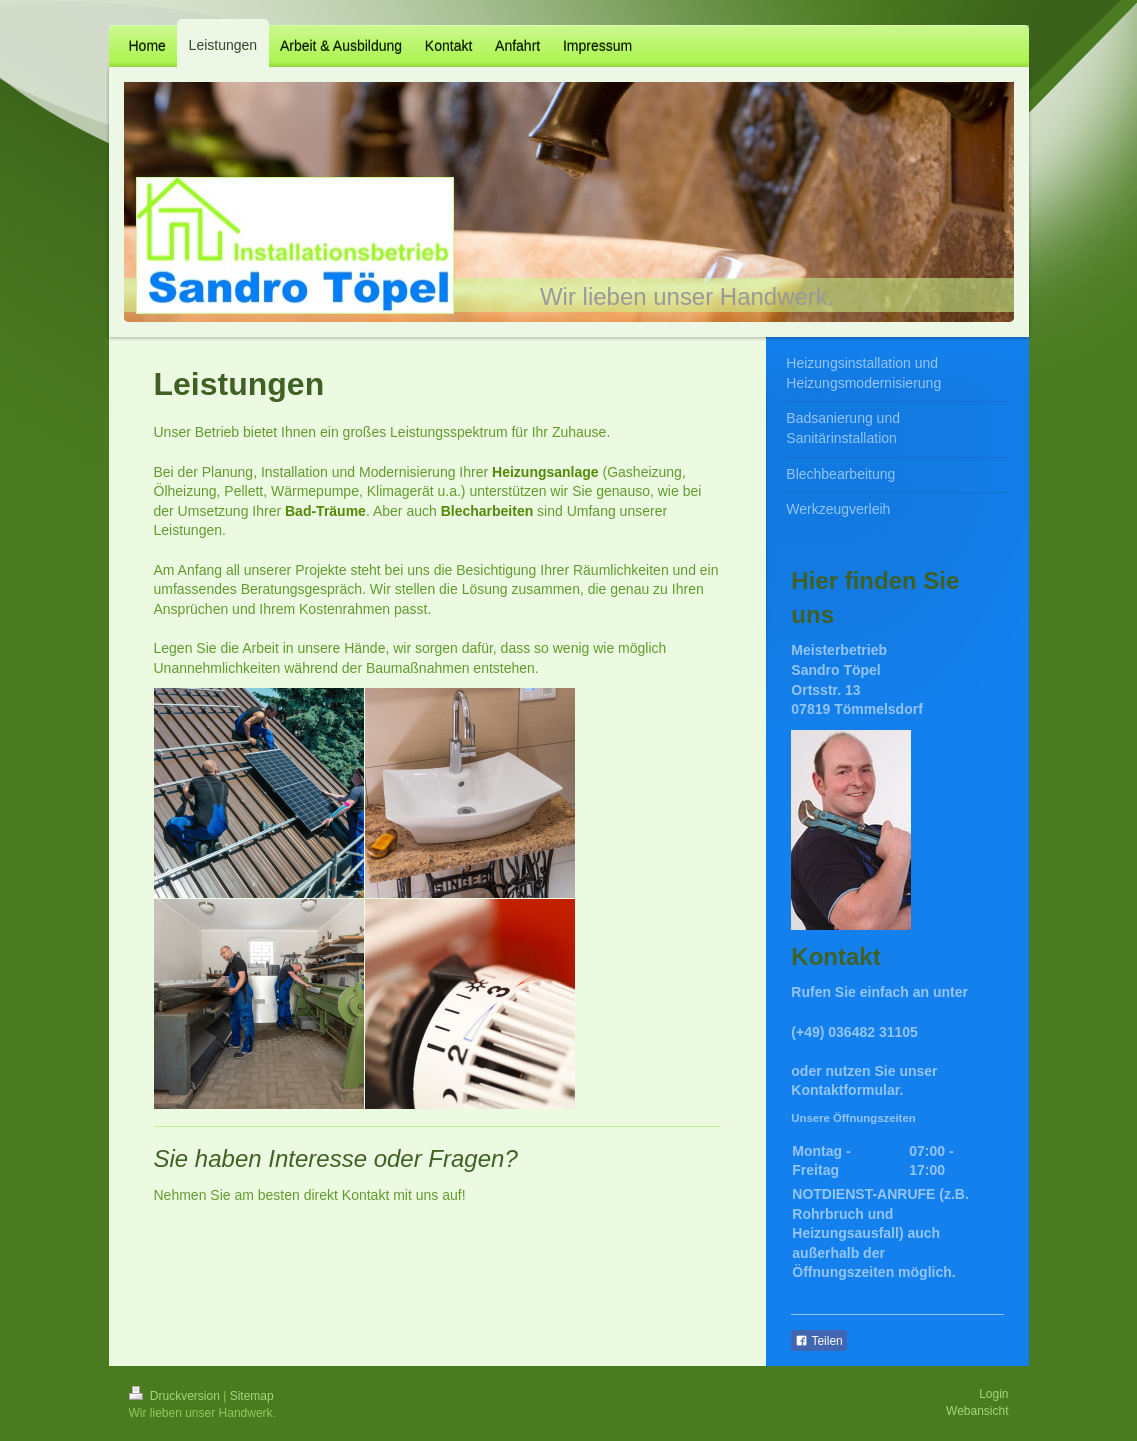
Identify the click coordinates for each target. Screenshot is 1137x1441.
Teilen (818, 1341)
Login (993, 1394)
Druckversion (176, 1396)
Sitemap (252, 1396)
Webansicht (977, 1411)
